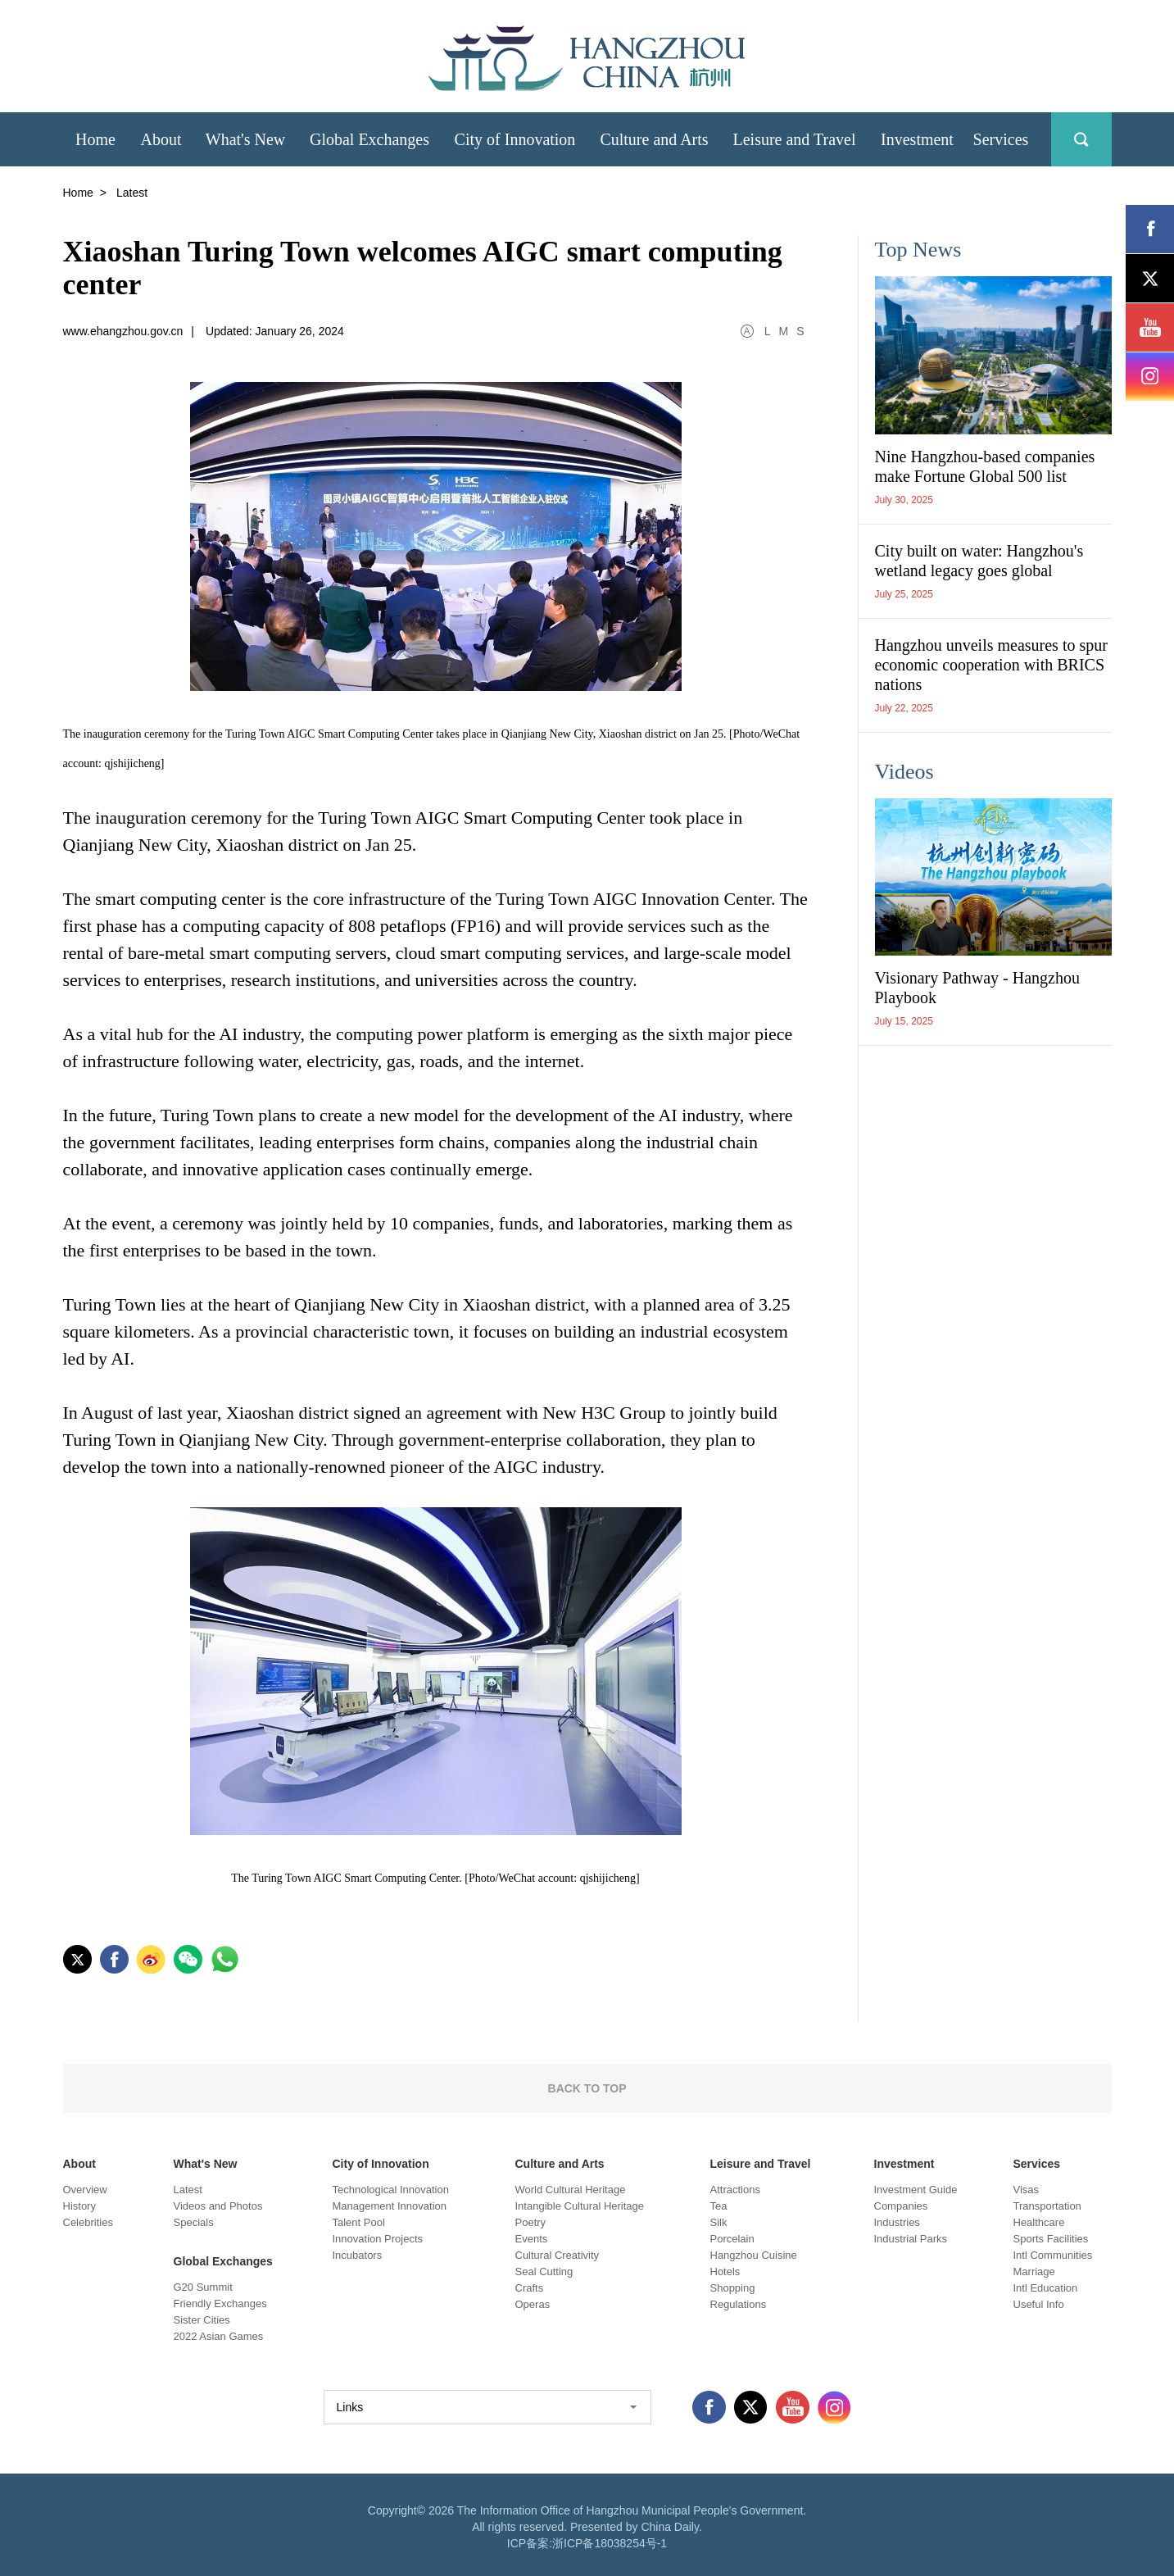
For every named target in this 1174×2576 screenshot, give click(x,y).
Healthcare (1039, 2222)
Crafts (529, 2288)
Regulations (738, 2304)
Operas (533, 2304)
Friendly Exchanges (220, 2303)
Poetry (530, 2222)
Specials (194, 2222)
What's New (206, 2163)
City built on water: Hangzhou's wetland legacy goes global (979, 560)
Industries (897, 2222)
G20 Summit (203, 2287)
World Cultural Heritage (570, 2189)
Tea (719, 2206)
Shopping (732, 2288)
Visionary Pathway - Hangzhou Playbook (977, 987)
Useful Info (1038, 2304)
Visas (1026, 2189)
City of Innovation (381, 2163)
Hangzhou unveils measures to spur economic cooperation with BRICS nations (991, 664)
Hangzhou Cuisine (753, 2255)
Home (78, 192)
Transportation (1047, 2206)
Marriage (1034, 2271)
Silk (719, 2222)
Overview (85, 2189)
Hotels (725, 2271)
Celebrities (88, 2222)
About (79, 2163)
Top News (918, 249)
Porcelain (732, 2239)
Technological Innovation (391, 2189)
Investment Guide (916, 2189)
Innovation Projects (378, 2239)
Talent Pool (359, 2222)
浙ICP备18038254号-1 (609, 2543)
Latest (188, 2189)
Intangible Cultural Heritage (580, 2206)
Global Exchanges (223, 2261)
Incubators (358, 2255)
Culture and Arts (560, 2163)
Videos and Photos (218, 2206)
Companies (901, 2206)
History (79, 2206)
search (1081, 139)
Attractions (735, 2189)
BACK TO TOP (587, 2088)
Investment (904, 2163)
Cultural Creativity (557, 2255)
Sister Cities (202, 2320)
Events (531, 2239)
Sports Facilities (1051, 2239)
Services (1037, 2163)
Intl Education (1045, 2288)
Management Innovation (389, 2206)
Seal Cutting (544, 2271)
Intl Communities (1053, 2255)
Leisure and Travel (760, 2163)
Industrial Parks (911, 2239)
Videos (904, 772)
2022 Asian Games (219, 2336)
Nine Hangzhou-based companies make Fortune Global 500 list (985, 466)
